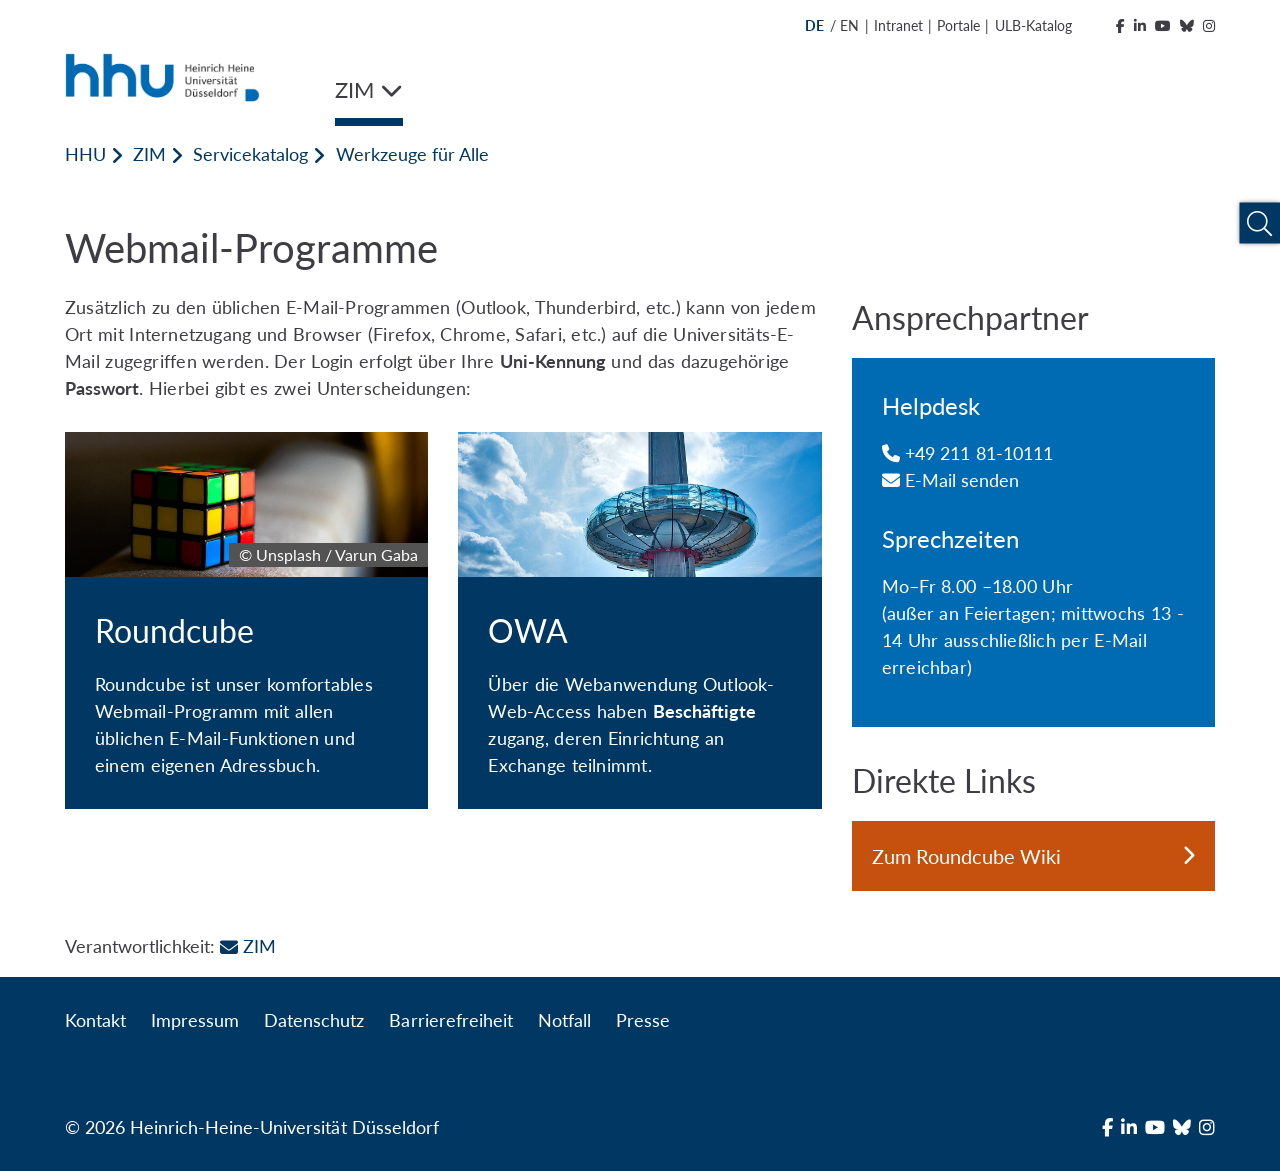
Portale (958, 25)
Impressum (195, 1020)
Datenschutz (314, 1020)
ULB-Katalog (1033, 25)
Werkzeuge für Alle (412, 154)
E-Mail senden (951, 480)
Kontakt (95, 1020)
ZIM (149, 154)
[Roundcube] (246, 620)
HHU (85, 154)
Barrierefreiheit (450, 1020)
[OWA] (639, 620)
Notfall (564, 1020)
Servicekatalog (250, 154)
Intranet (898, 25)
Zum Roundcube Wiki (1033, 856)
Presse (643, 1020)
